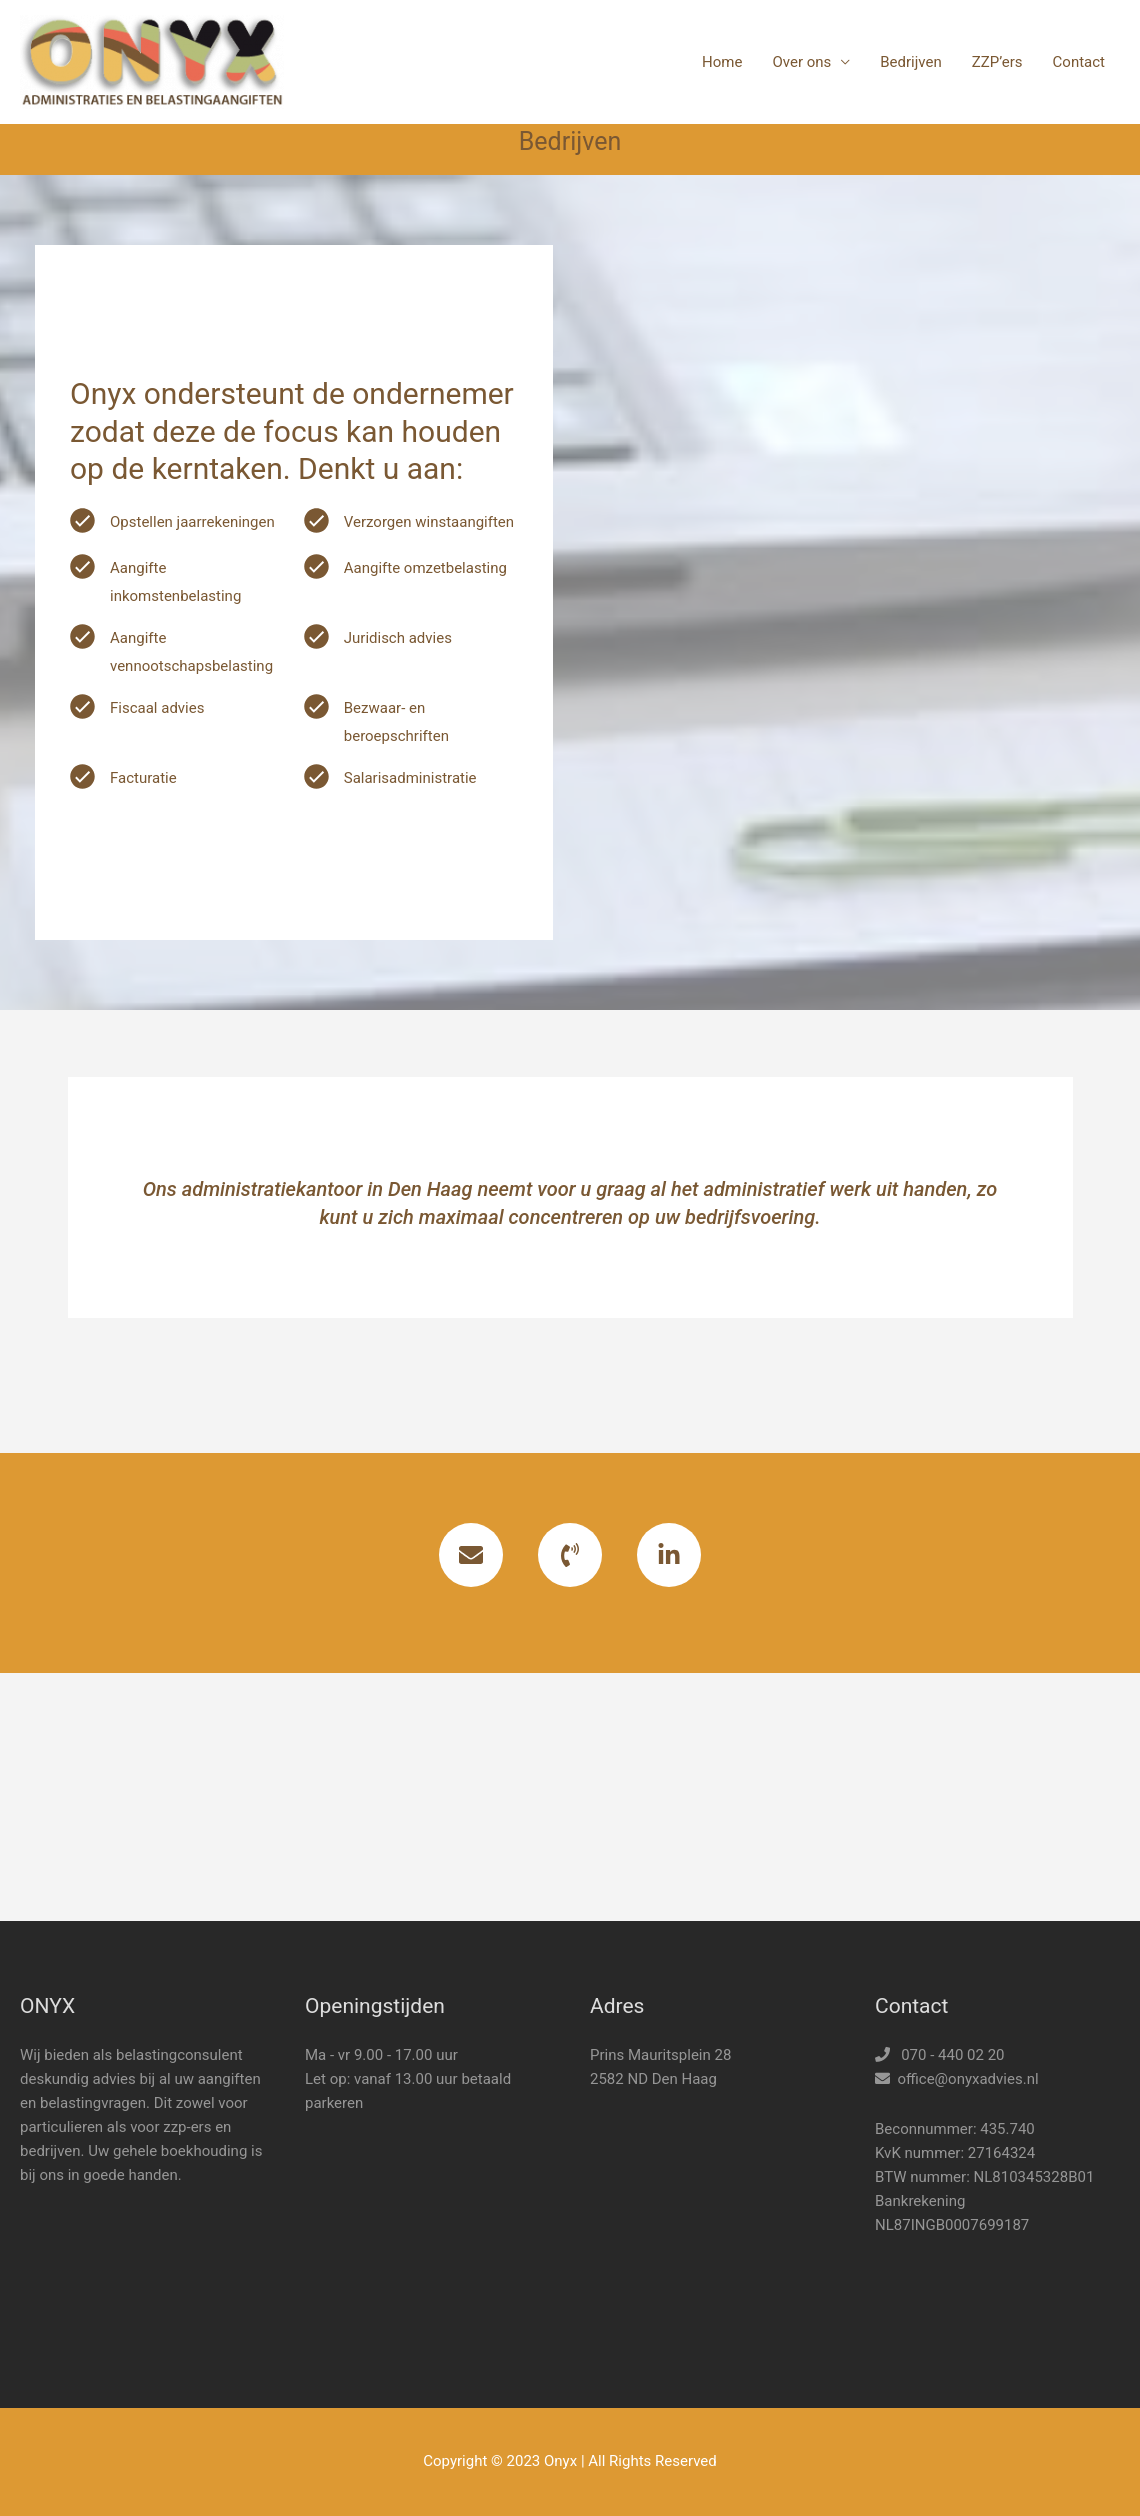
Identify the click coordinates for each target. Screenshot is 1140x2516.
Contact (1079, 62)
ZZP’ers (997, 62)
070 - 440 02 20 (952, 2055)
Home (722, 62)
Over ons (801, 62)
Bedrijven (911, 62)
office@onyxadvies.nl (967, 2079)
